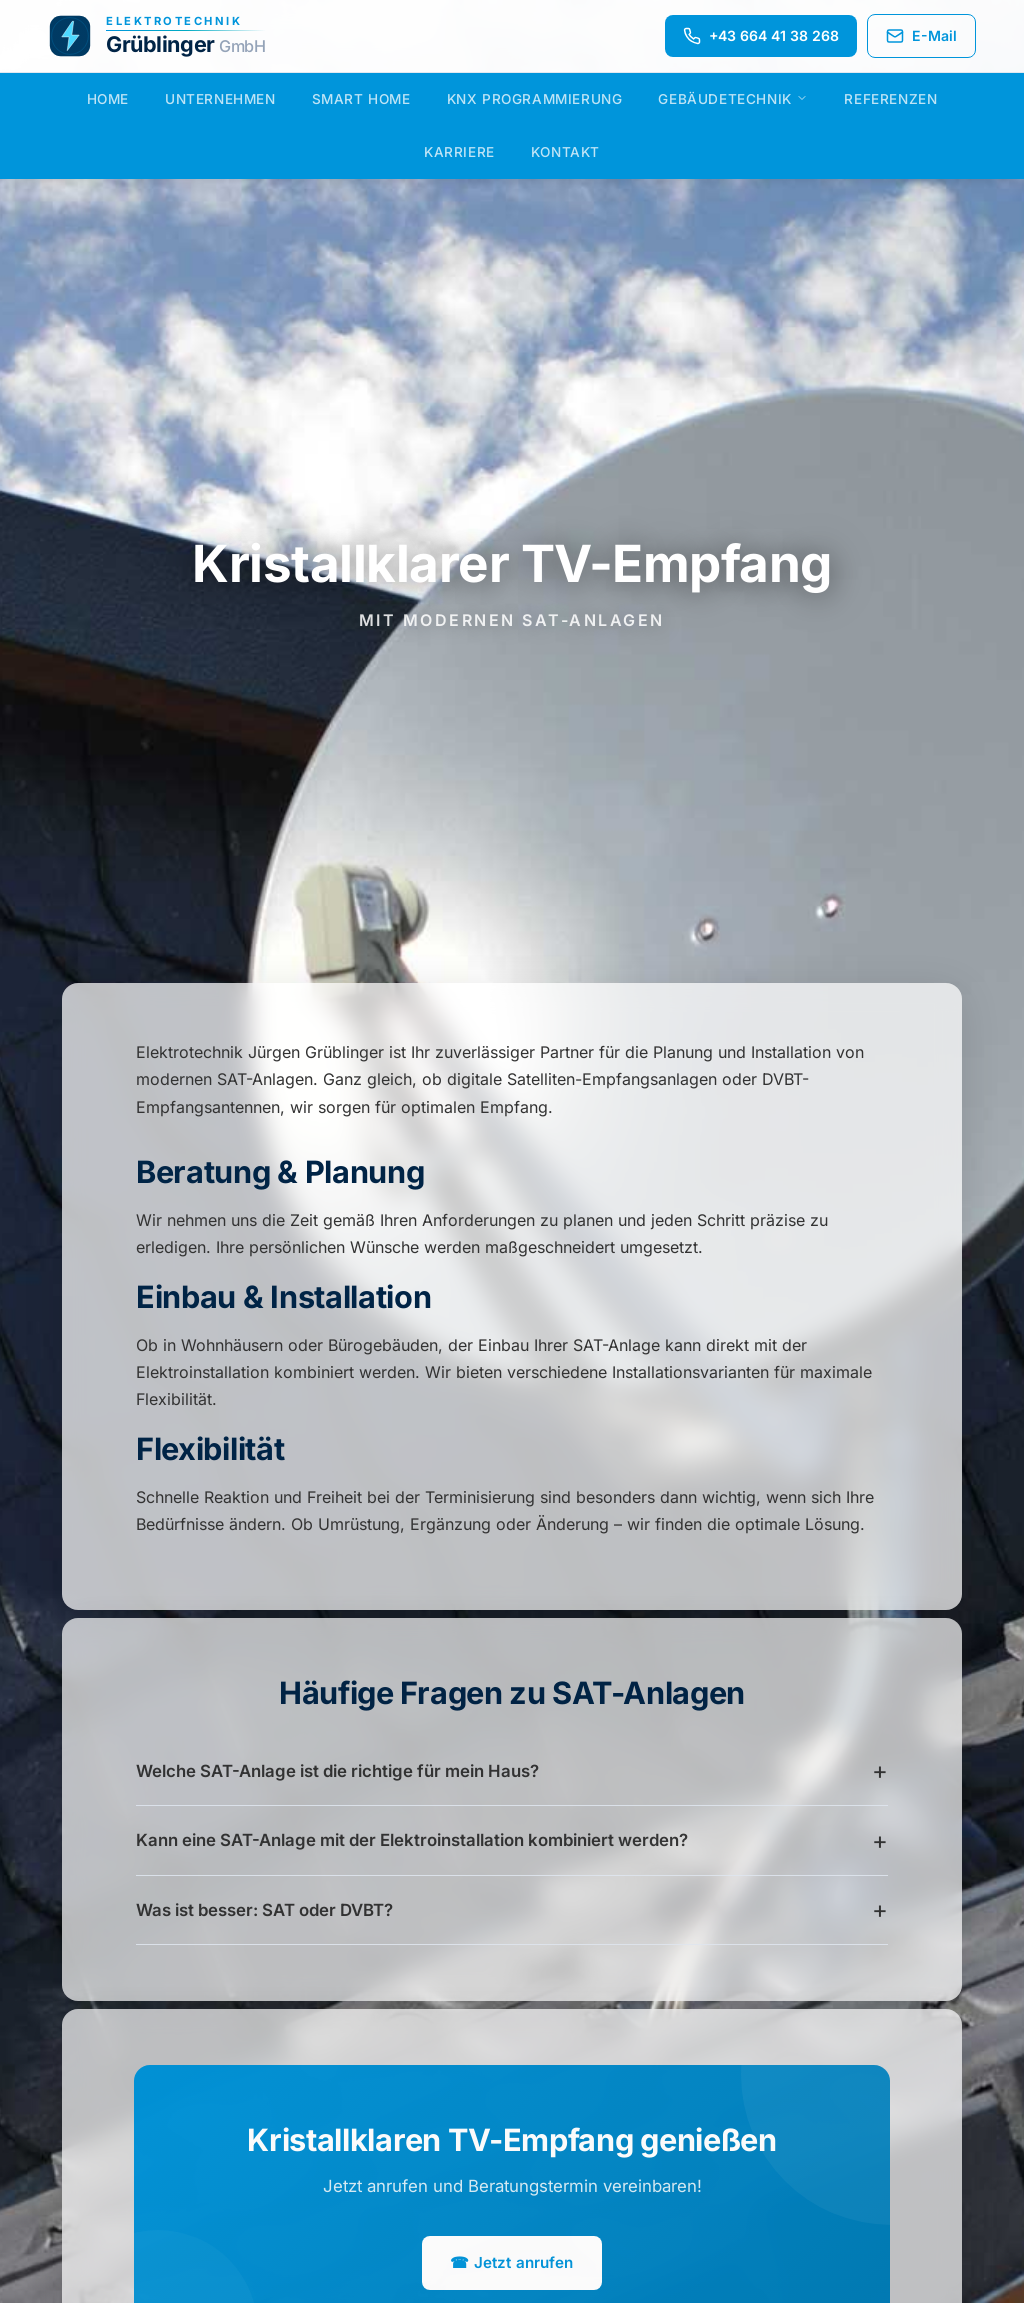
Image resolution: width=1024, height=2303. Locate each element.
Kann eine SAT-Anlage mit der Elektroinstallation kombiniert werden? (412, 1840)
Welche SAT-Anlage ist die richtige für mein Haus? (337, 1771)
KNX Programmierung (535, 99)
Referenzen (890, 99)
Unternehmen (220, 99)
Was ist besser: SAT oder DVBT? (264, 1910)
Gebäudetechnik (733, 99)
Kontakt (565, 152)
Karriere (459, 152)
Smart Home (361, 99)
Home (108, 99)
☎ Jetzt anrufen (511, 2262)
